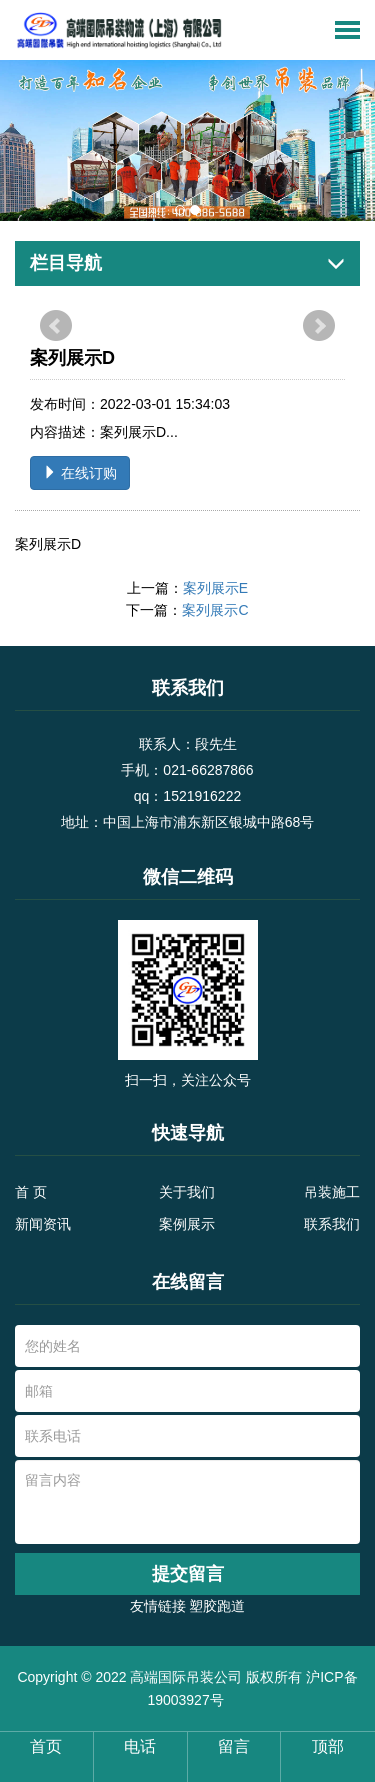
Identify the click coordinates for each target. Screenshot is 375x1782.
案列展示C (215, 610)
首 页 (31, 1192)
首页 (46, 1746)
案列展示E (215, 588)
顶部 (328, 1746)
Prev (56, 326)
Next (319, 326)
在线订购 (80, 473)
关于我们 (187, 1192)
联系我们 (332, 1224)
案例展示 (187, 1224)
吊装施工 (332, 1192)
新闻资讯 (43, 1224)
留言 (234, 1746)
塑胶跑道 (217, 1606)
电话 (140, 1746)
